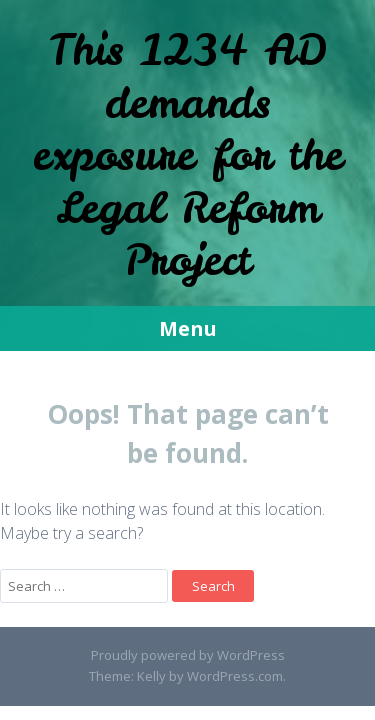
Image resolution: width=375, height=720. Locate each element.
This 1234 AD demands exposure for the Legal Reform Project (188, 155)
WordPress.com (235, 676)
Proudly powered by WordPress (188, 655)
